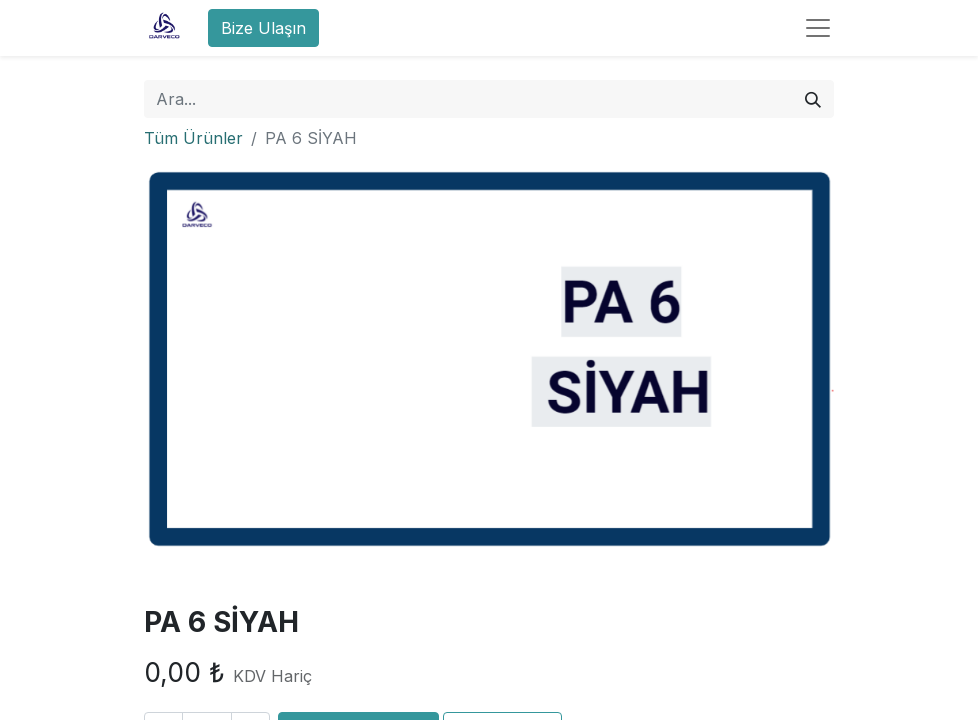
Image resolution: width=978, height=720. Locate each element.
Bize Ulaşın (263, 28)
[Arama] (813, 99)
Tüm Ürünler (193, 138)
